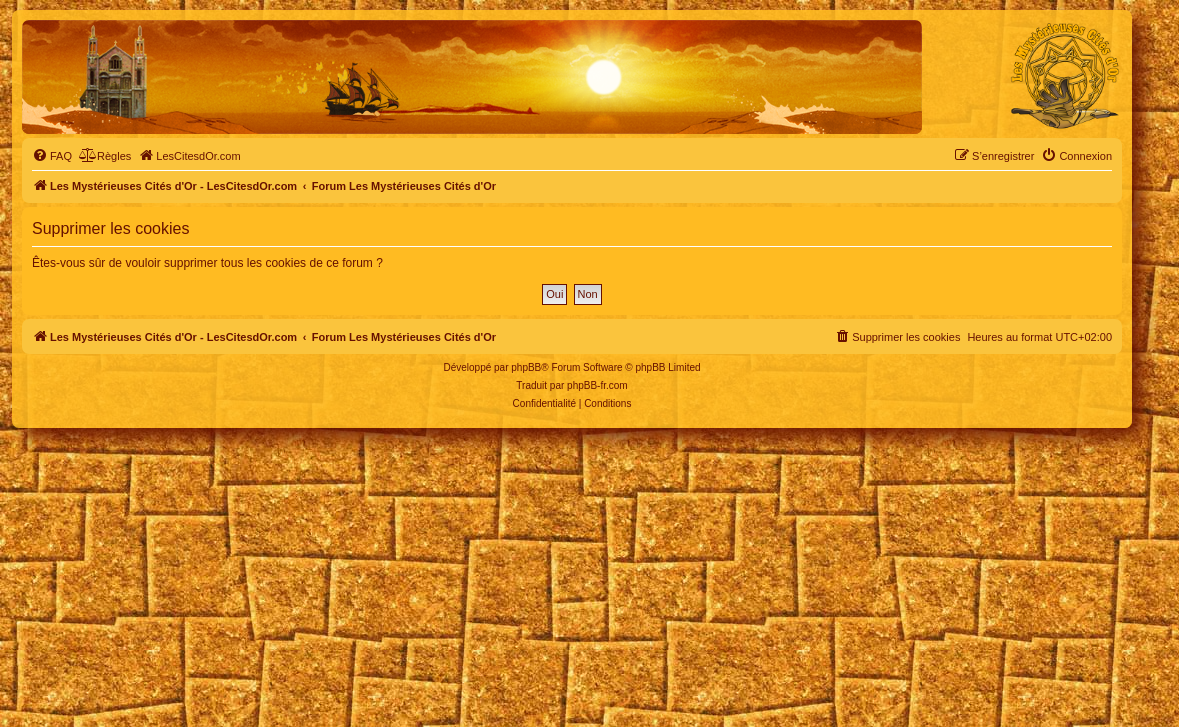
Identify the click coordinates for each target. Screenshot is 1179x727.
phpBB (526, 367)
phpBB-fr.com (597, 385)
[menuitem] (52, 156)
